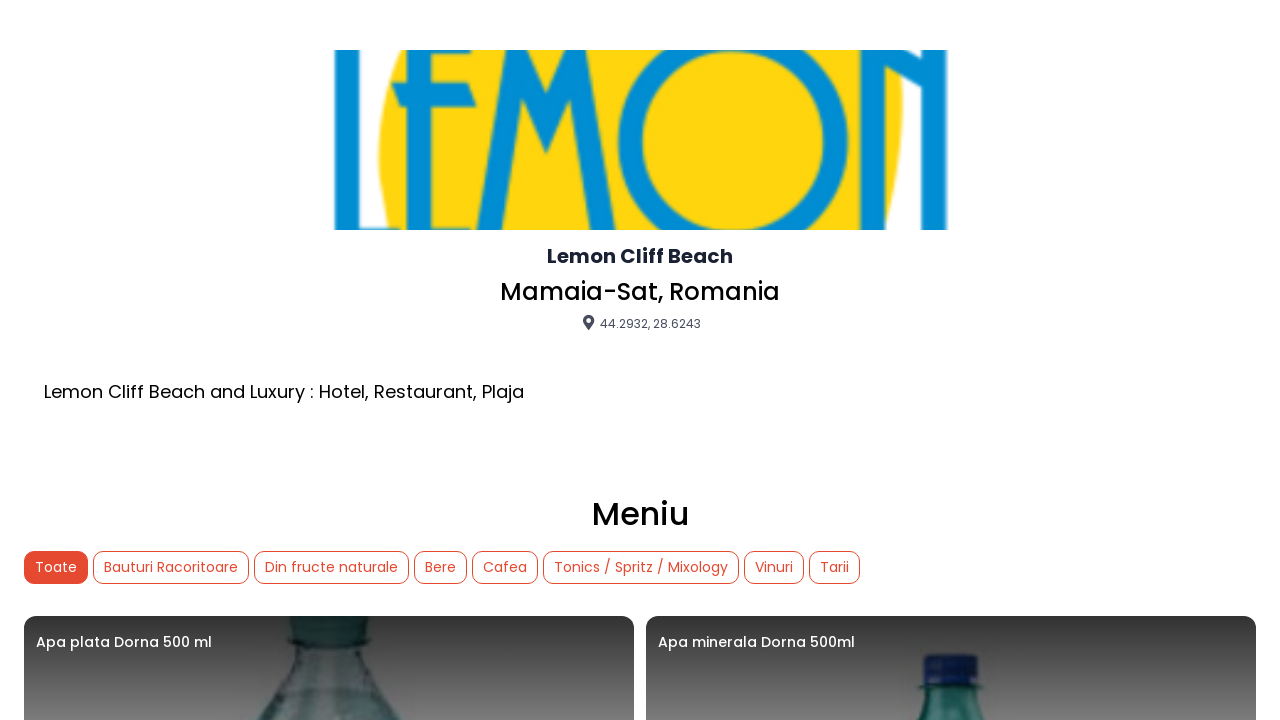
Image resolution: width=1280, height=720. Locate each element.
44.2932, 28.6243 (640, 323)
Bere (440, 567)
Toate (56, 567)
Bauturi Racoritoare (171, 567)
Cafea (505, 567)
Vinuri (774, 567)
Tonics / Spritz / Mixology (641, 567)
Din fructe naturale (331, 567)
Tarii (834, 567)
